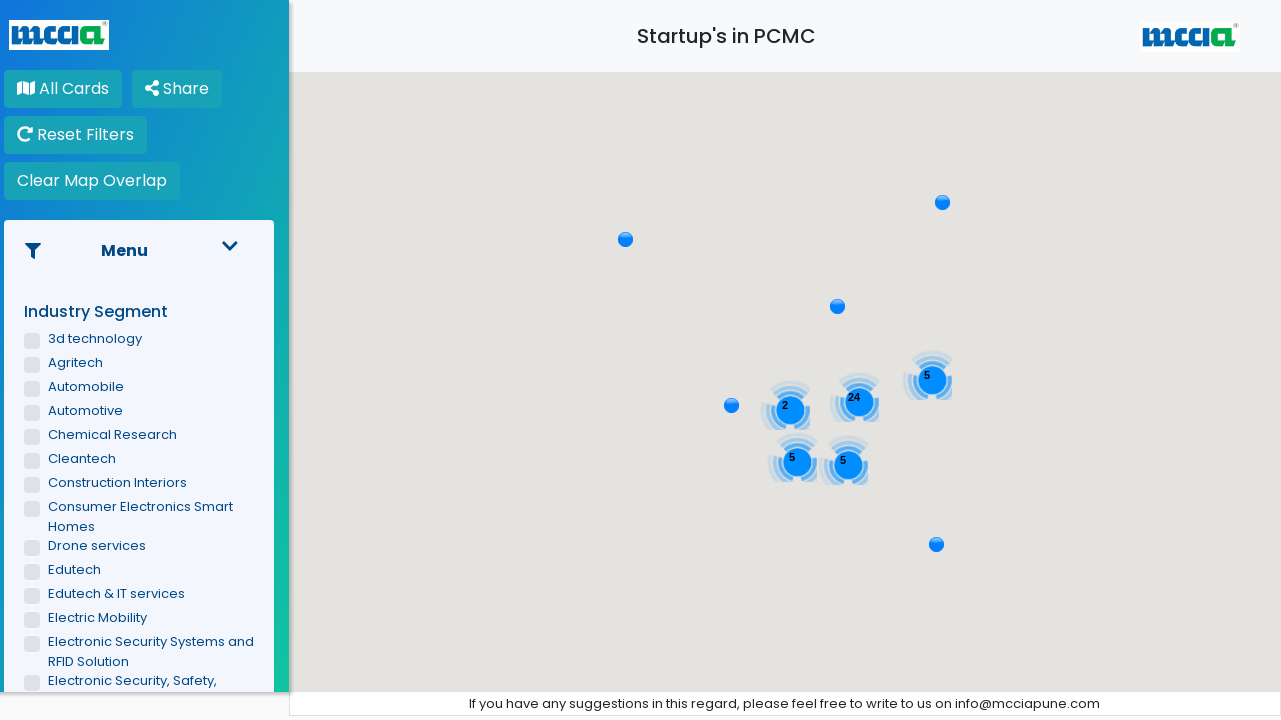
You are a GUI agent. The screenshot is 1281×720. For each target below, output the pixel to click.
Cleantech (93, 458)
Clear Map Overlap (103, 180)
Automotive (96, 410)
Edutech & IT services (127, 593)
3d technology (106, 338)
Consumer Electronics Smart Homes (151, 516)
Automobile (97, 386)
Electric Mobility (108, 617)
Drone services (108, 545)
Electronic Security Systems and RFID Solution (162, 651)
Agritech (86, 362)
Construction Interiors (128, 482)
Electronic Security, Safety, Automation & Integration (143, 690)
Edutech (85, 569)
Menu (150, 251)
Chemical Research (123, 434)
